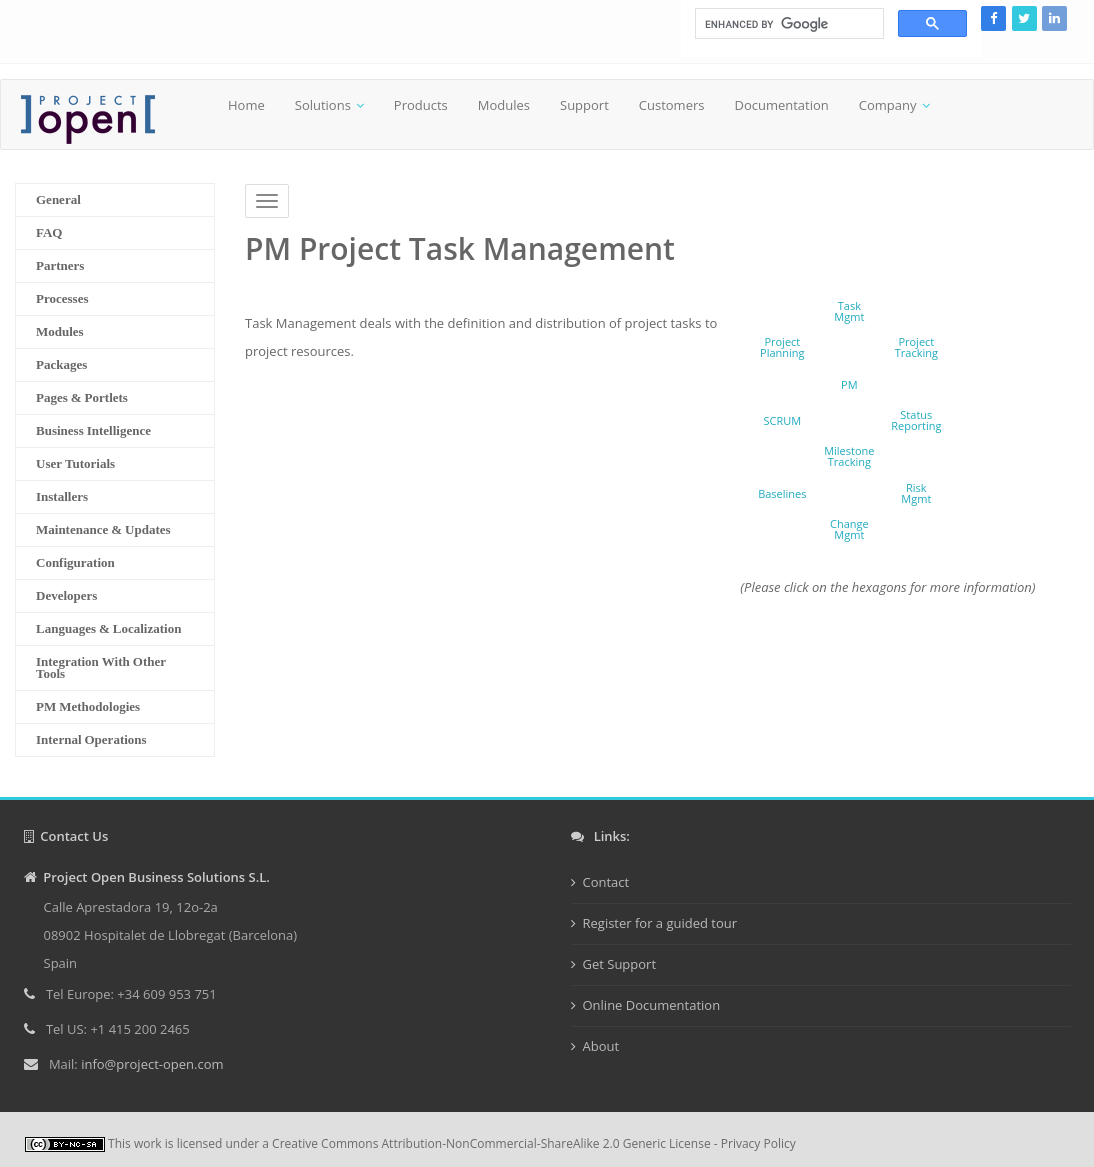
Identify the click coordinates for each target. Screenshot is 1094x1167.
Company (888, 105)
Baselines (782, 493)
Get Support (620, 964)
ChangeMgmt (849, 529)
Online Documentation (652, 1005)
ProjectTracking (916, 347)
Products (421, 105)
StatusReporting (916, 420)
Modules (504, 105)
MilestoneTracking (849, 456)
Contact (606, 882)
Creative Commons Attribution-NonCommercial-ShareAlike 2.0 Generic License (491, 1143)
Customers (672, 105)
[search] (787, 24)
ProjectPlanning (782, 347)
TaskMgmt (849, 311)
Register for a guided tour (660, 923)
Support (584, 105)
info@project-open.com (151, 1064)
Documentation (781, 105)
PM (849, 384)
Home (246, 105)
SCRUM (782, 420)
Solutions (323, 105)
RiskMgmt (916, 493)
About (601, 1046)
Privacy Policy (758, 1143)
